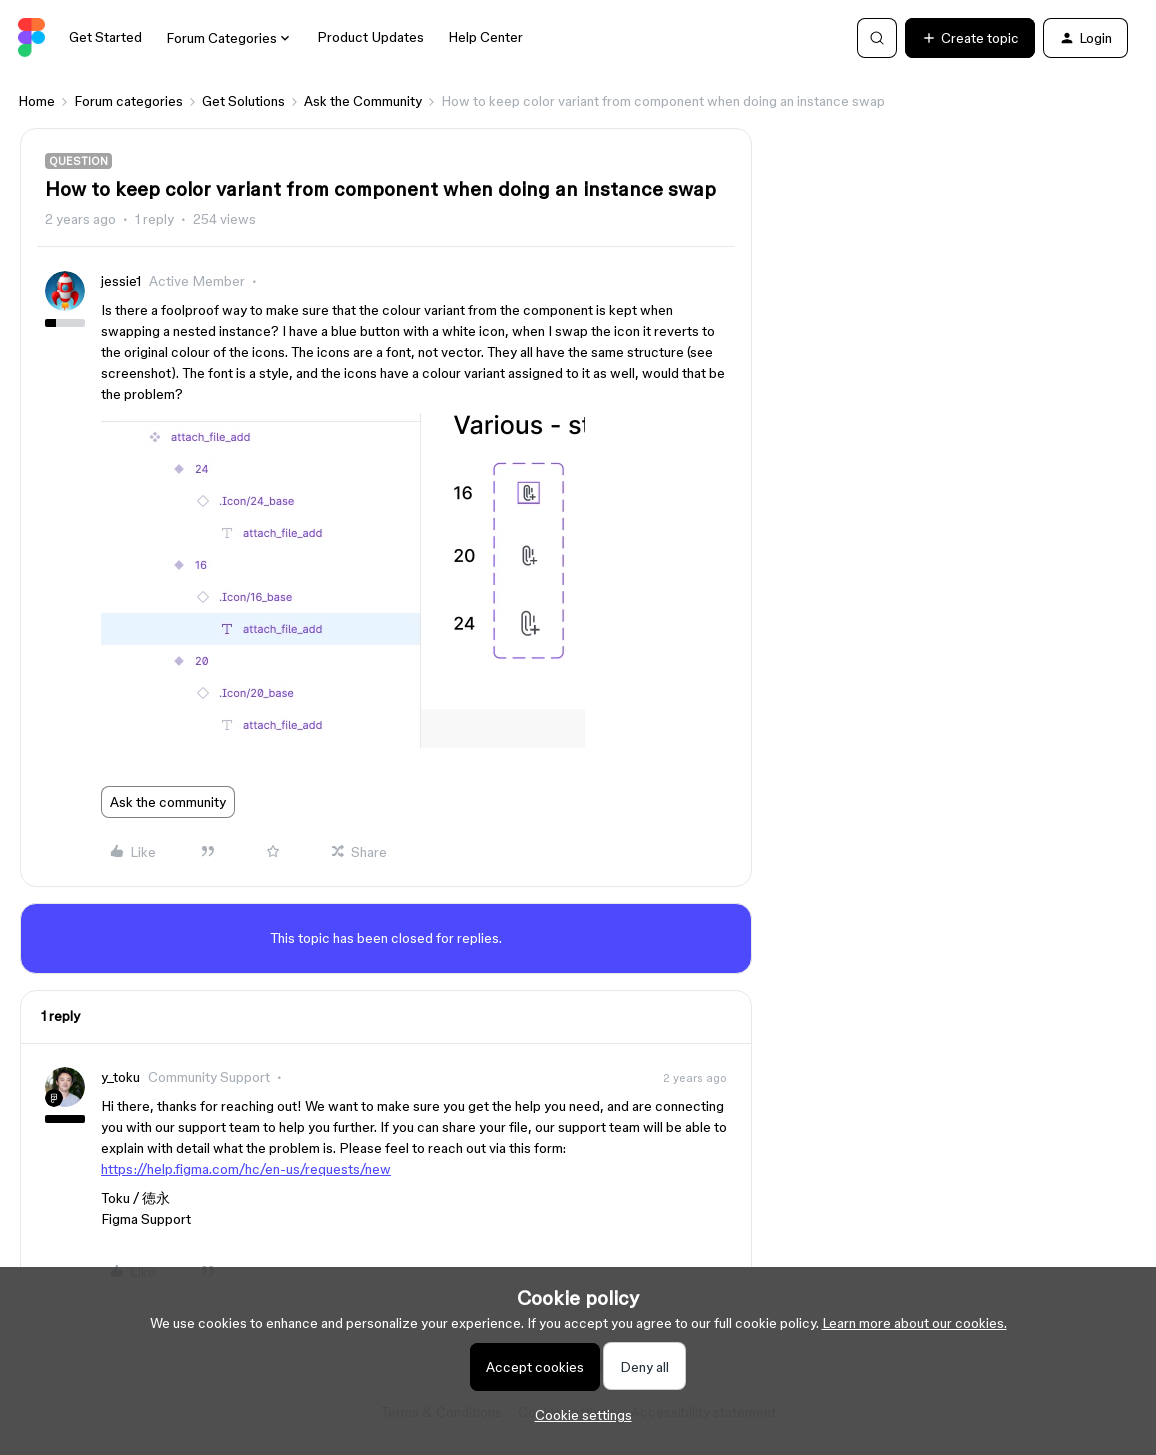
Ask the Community (363, 101)
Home (36, 101)
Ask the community (168, 802)
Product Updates (370, 37)
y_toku (120, 1077)
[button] (970, 38)
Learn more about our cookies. (914, 1323)
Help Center (485, 37)
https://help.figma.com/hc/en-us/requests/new (246, 1169)
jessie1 (121, 281)
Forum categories (128, 101)
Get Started (105, 37)
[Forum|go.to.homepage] (31, 38)
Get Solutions (243, 101)
